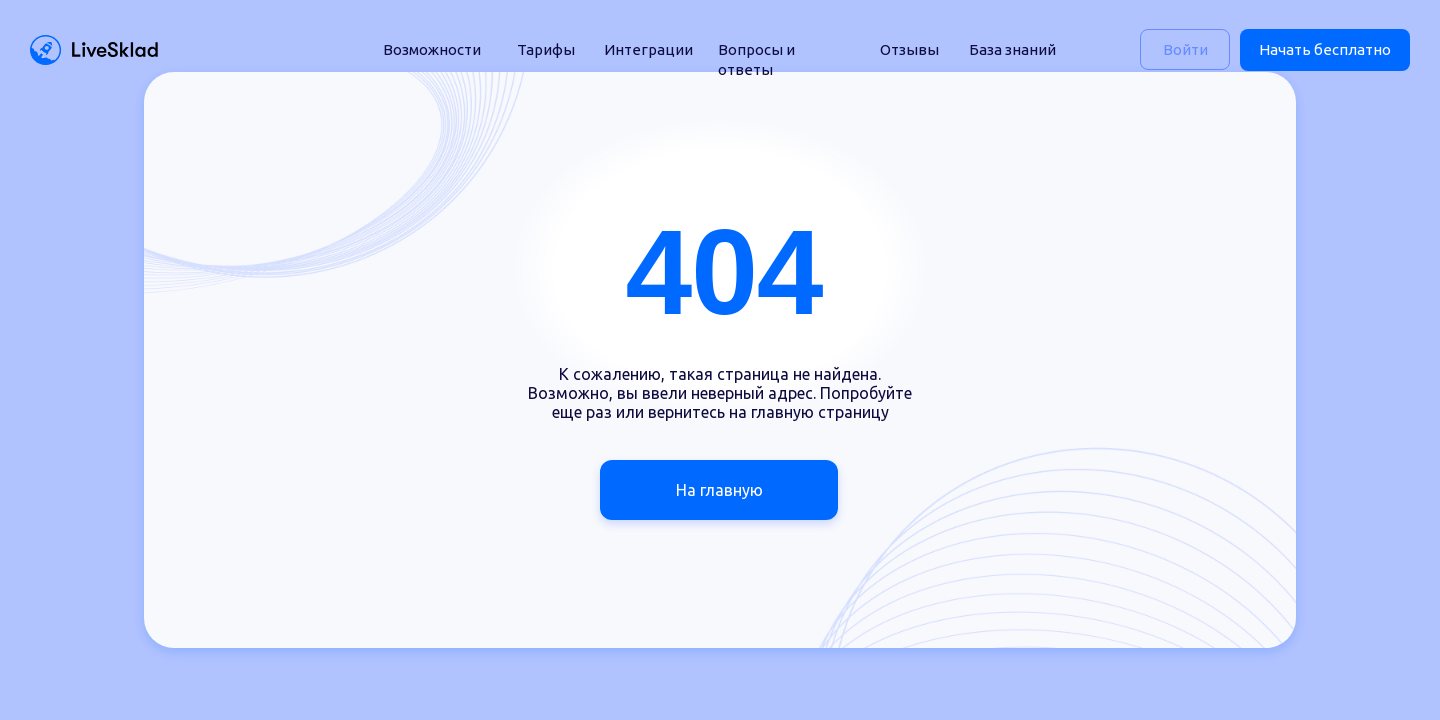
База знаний (1012, 49)
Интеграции (648, 49)
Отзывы (909, 49)
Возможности (432, 49)
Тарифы (546, 49)
